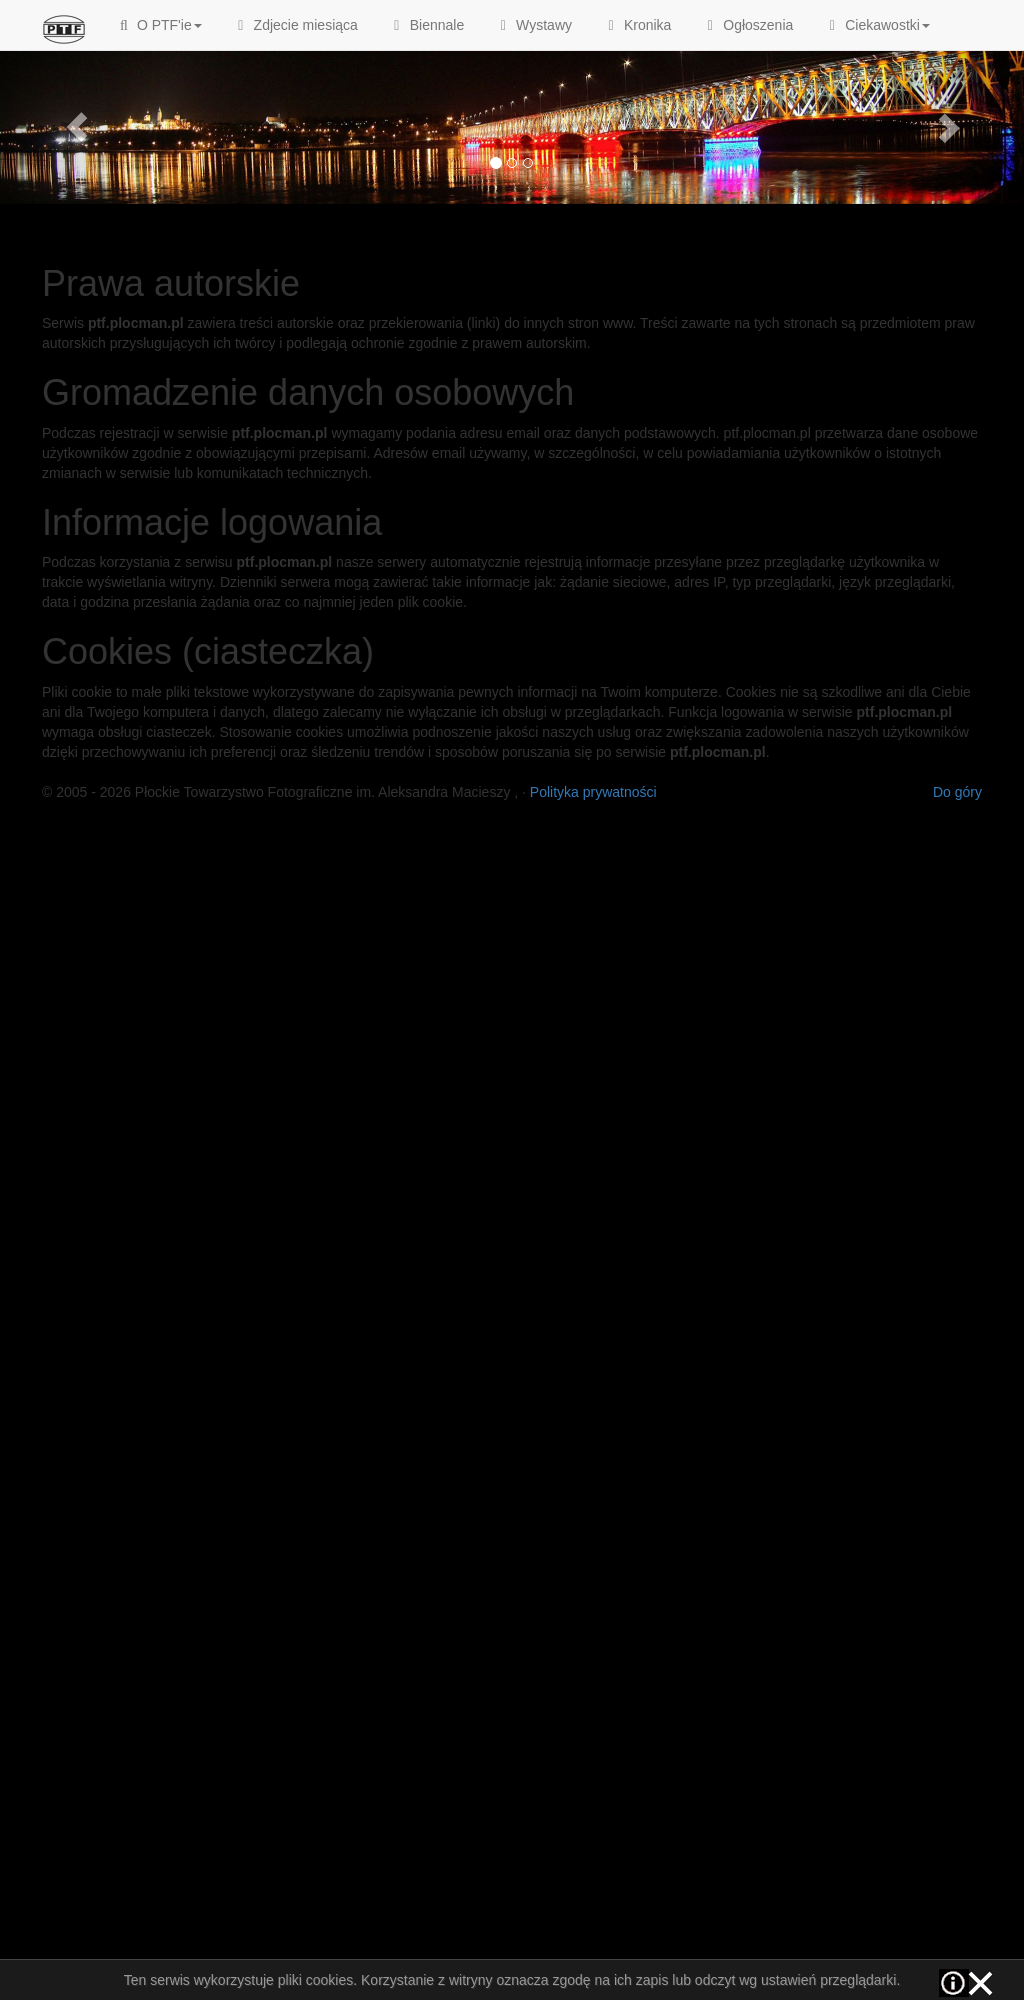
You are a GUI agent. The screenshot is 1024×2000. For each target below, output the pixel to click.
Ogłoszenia (747, 25)
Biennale (426, 25)
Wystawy (533, 25)
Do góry (957, 792)
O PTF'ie (158, 25)
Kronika (636, 25)
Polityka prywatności (593, 792)
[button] (77, 127)
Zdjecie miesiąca (295, 25)
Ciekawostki (876, 25)
